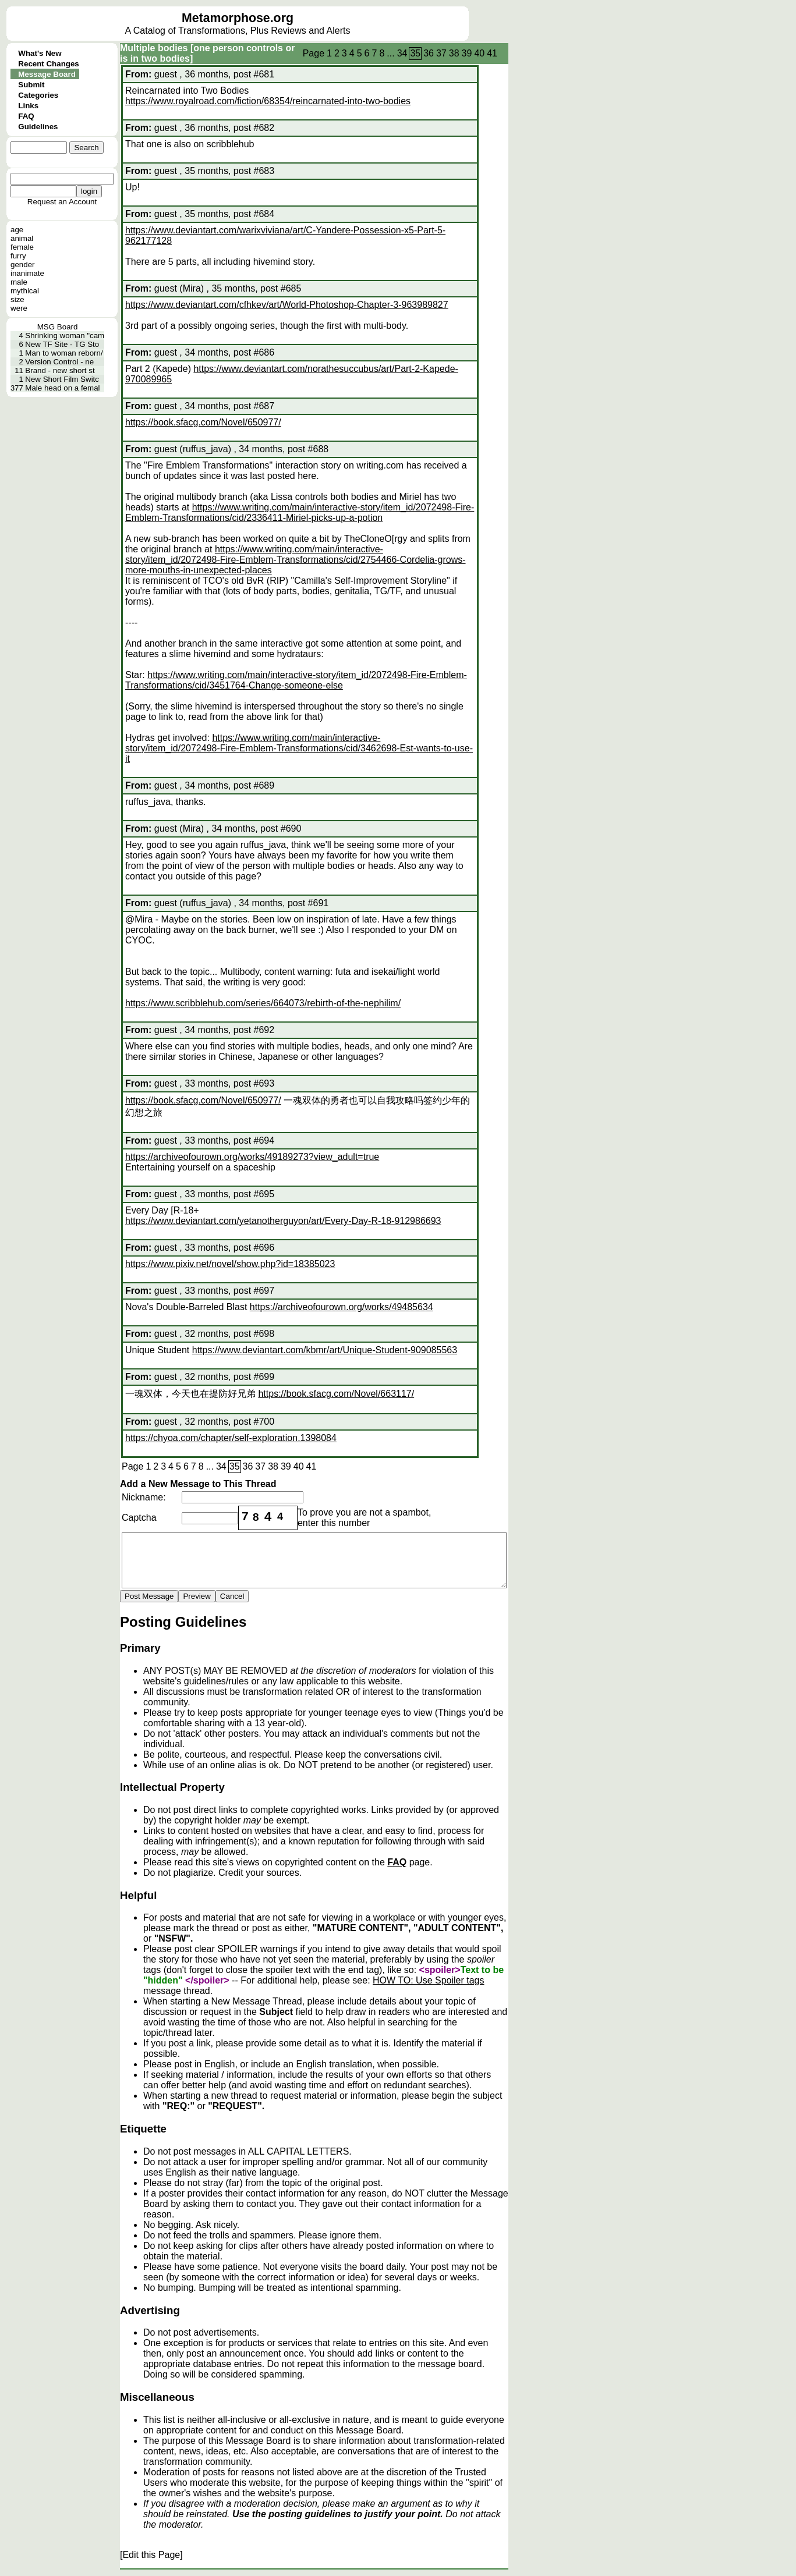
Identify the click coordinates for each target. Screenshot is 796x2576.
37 (441, 53)
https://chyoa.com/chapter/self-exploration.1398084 (231, 1438)
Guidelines (38, 126)
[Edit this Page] (151, 2555)
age (16, 229)
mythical (24, 290)
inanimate (27, 273)
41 (492, 53)
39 (467, 53)
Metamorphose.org (237, 18)
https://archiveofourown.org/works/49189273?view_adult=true (252, 1157)
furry (18, 255)
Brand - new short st (59, 370)
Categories (38, 95)
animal (21, 238)
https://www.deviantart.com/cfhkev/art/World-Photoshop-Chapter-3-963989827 (286, 305)
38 (454, 53)
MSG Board (57, 326)
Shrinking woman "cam (64, 335)
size (17, 299)
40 (479, 53)
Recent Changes (48, 63)
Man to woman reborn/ (63, 353)
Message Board (47, 74)
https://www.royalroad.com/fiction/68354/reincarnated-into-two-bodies (268, 101)
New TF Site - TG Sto (62, 344)
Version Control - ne (59, 361)
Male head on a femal (62, 388)
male (18, 282)
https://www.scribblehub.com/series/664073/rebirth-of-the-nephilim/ (263, 1003)
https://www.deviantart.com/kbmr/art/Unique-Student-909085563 (324, 1350)
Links (28, 105)
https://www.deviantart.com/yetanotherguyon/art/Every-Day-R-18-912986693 (283, 1221)
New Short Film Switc (62, 379)
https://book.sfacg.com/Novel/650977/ (203, 422)
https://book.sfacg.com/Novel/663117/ (336, 1394)
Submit (31, 84)
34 (402, 53)
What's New (39, 53)
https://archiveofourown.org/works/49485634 (341, 1307)
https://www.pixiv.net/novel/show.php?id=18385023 (230, 1264)
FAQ (26, 116)
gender (22, 264)
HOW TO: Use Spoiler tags (428, 1980)
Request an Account (62, 201)
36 (428, 53)
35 (415, 53)
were (18, 308)
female (22, 247)
